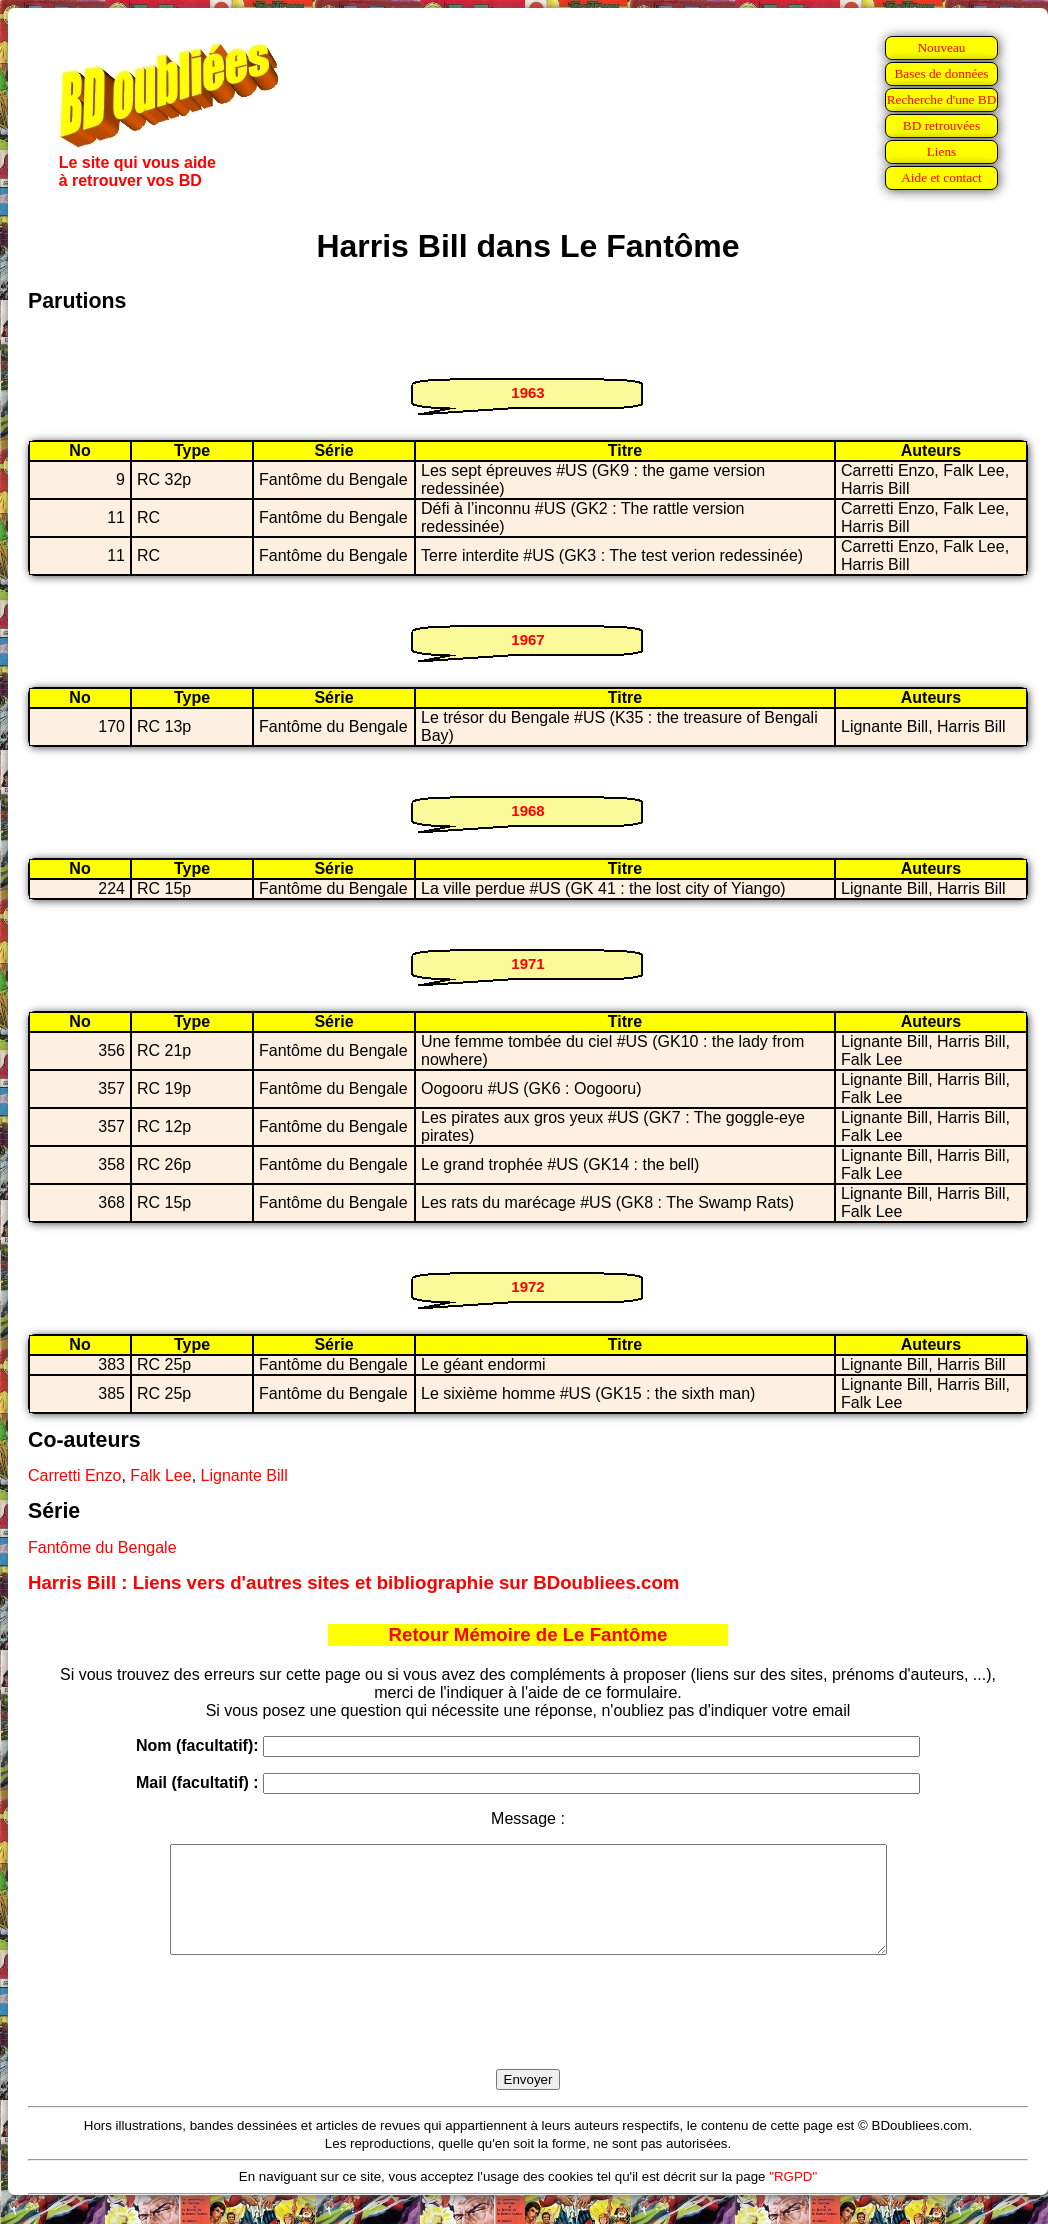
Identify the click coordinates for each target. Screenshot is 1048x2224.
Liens (942, 151)
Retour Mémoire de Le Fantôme (528, 1634)
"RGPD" (793, 2197)
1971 (527, 963)
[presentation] (528, 2035)
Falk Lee (160, 1475)
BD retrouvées (941, 125)
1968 (527, 810)
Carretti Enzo (74, 1475)
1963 (527, 392)
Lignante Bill (244, 1475)
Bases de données (941, 73)
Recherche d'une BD (942, 99)
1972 (527, 1286)
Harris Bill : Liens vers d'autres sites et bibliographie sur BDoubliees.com (353, 1582)
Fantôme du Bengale (102, 1547)
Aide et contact (941, 177)
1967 (527, 639)
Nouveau (941, 47)
